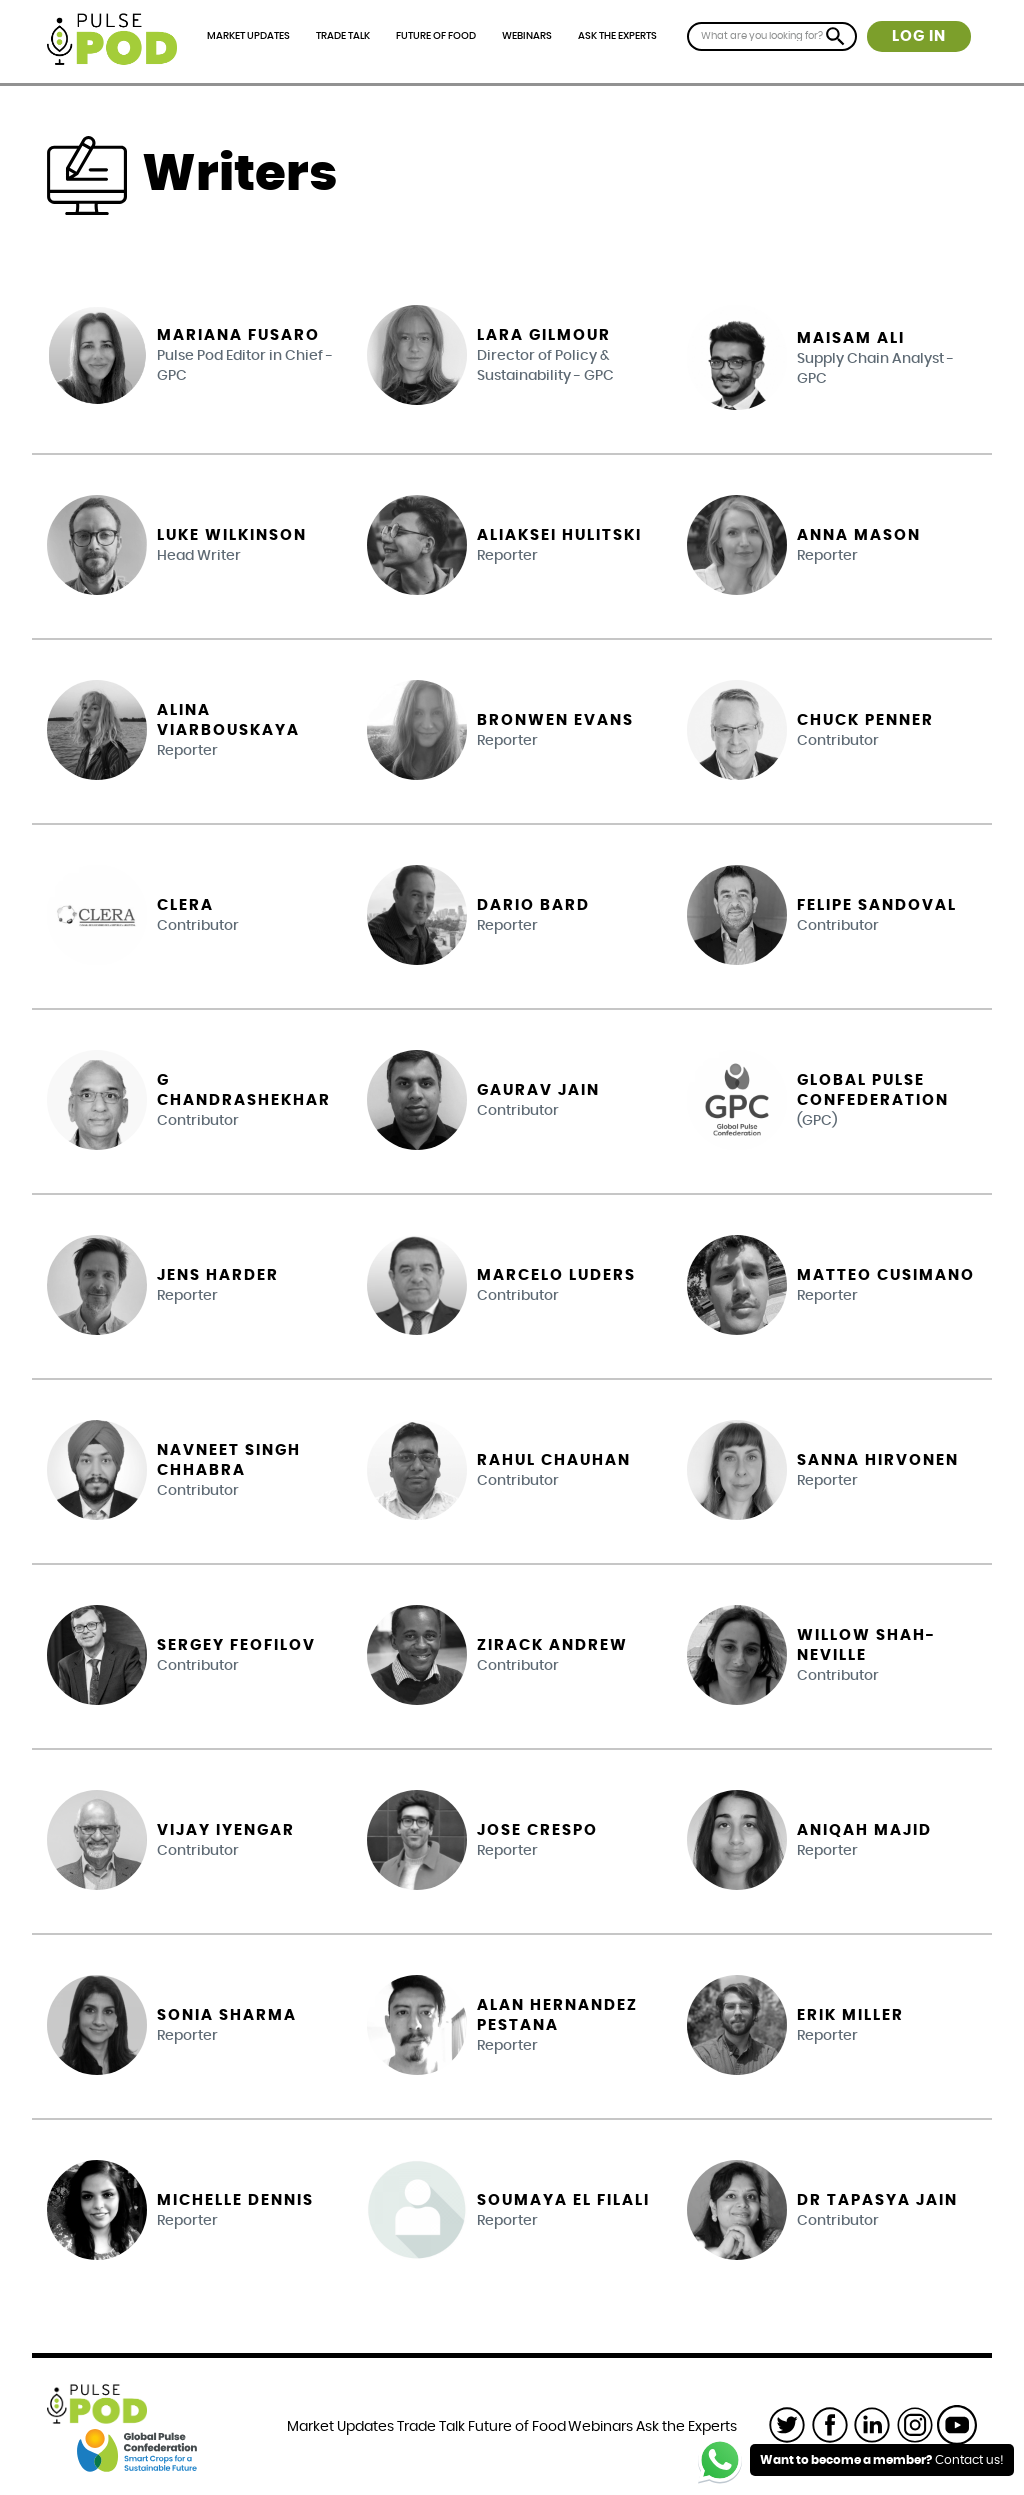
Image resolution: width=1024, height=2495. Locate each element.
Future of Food (436, 36)
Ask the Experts (617, 36)
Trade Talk (343, 36)
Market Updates (248, 36)
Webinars (527, 36)
